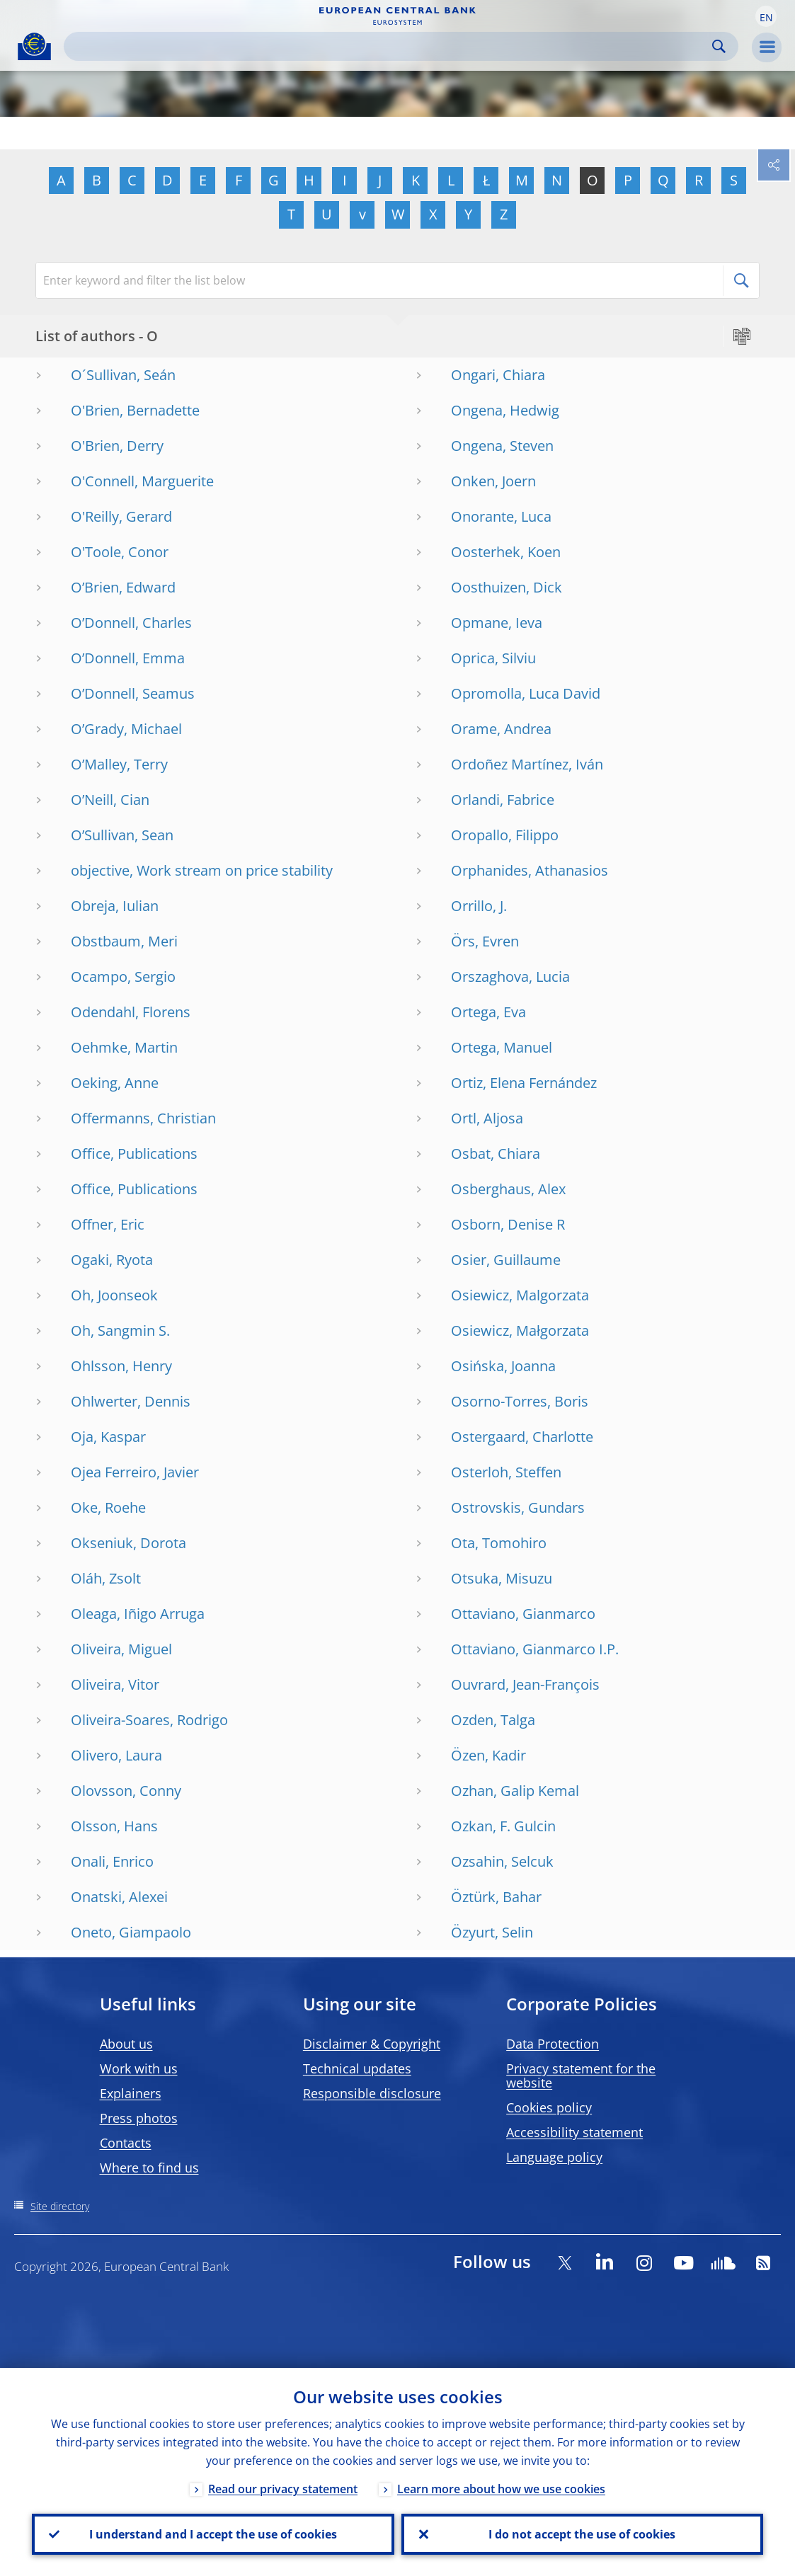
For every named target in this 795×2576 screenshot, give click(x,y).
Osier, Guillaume (506, 1259)
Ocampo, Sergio (123, 976)
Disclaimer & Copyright (371, 2043)
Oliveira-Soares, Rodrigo (149, 1719)
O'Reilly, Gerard (121, 516)
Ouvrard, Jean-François (525, 1684)
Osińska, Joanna (503, 1365)
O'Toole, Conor (119, 551)
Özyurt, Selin (492, 1932)
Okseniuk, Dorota (128, 1542)
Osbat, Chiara (495, 1153)
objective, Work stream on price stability (202, 870)
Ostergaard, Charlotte (522, 1436)
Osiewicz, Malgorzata (520, 1295)
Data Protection (552, 2043)
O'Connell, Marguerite (142, 481)
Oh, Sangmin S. (120, 1330)
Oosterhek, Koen (506, 551)
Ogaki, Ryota (112, 1259)
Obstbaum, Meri (124, 941)
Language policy (554, 2156)
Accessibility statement (574, 2132)
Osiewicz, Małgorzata (520, 1330)
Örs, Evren (485, 941)
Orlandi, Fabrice (502, 799)
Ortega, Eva (488, 1011)
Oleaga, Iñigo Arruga (138, 1613)
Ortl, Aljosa (487, 1118)
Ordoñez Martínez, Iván (527, 764)
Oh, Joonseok (114, 1295)
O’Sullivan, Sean (122, 835)
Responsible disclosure (372, 2093)
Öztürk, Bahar (496, 1896)
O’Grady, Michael (126, 728)
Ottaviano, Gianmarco (523, 1613)
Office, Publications (134, 1153)
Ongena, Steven (502, 445)
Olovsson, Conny (126, 1790)
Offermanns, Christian (143, 1118)
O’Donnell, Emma (128, 658)
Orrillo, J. (479, 905)
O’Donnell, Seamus (133, 693)
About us (126, 2043)
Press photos (139, 2118)
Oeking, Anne (115, 1082)
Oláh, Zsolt (106, 1578)
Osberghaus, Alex (508, 1188)
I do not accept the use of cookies (581, 2534)
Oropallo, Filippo (505, 835)
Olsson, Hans (114, 1826)
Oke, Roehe (108, 1507)
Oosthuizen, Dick (506, 587)
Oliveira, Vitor (115, 1684)
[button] (766, 16)
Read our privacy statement (283, 2489)
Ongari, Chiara (498, 374)
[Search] (389, 46)
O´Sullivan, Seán (123, 374)
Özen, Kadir (488, 1755)
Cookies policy (549, 2107)
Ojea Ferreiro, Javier (135, 1472)
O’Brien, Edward (123, 587)
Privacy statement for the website (581, 2075)
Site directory (59, 2206)
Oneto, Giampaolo (131, 1932)
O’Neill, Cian (110, 799)
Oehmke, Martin (124, 1047)
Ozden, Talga (493, 1719)
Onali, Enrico (112, 1861)
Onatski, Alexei (119, 1896)
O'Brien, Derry (117, 445)
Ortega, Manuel (501, 1047)
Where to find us (149, 2167)
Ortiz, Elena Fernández (524, 1082)
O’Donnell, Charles (131, 622)
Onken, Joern (493, 481)
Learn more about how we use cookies (501, 2489)
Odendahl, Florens (130, 1011)
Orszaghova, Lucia (510, 976)
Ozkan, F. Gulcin (503, 1826)
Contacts (125, 2142)
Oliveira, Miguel (121, 1649)
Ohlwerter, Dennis (130, 1401)
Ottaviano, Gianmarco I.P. (535, 1649)
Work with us (139, 2068)
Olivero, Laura (116, 1755)
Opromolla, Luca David (525, 693)
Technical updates (357, 2068)
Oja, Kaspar (108, 1436)
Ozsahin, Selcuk (502, 1861)
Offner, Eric (107, 1224)
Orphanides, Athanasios (529, 870)
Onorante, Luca (501, 516)
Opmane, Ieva (496, 622)
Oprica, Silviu (493, 658)
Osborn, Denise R (508, 1224)
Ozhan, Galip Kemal (515, 1790)
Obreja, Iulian (115, 905)
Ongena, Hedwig (505, 410)
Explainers (130, 2093)
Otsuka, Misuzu (501, 1578)
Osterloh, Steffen (506, 1472)
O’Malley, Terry (119, 764)
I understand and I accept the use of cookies (213, 2534)
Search (719, 46)
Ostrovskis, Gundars (518, 1507)
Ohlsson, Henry (121, 1365)
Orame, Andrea (501, 728)
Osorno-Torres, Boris (519, 1401)
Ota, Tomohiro (499, 1542)
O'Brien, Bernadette (135, 410)
